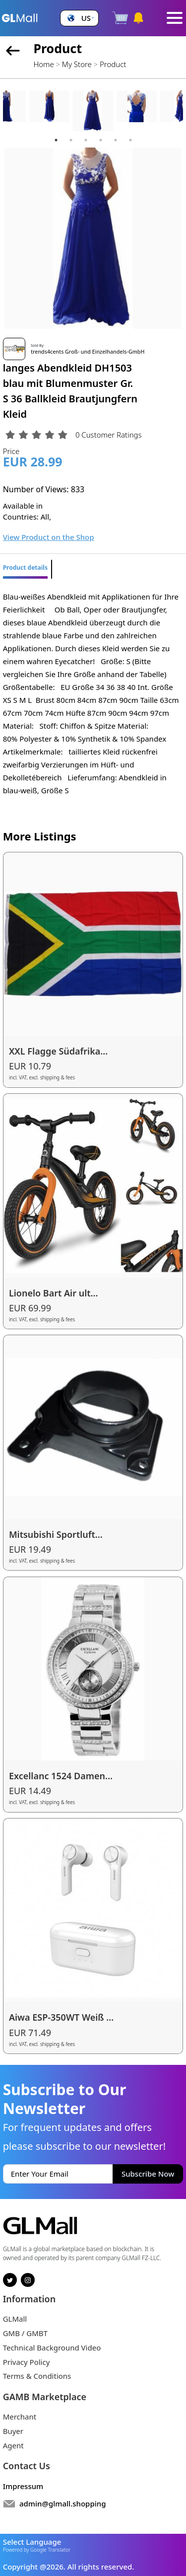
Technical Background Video (52, 2347)
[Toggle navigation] (175, 17)
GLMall (15, 2319)
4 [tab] (101, 140)
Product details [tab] (25, 567)
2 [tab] (71, 140)
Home (43, 64)
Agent (13, 2445)
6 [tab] (130, 140)
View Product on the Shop (48, 537)
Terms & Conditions (37, 2376)
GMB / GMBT (25, 2333)
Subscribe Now (148, 2174)
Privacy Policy (26, 2362)
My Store (77, 64)
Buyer (13, 2431)
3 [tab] (86, 140)
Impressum (23, 2486)
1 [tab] (56, 140)
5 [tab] (116, 140)
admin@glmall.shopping (62, 2503)
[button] (79, 18)
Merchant (20, 2417)
